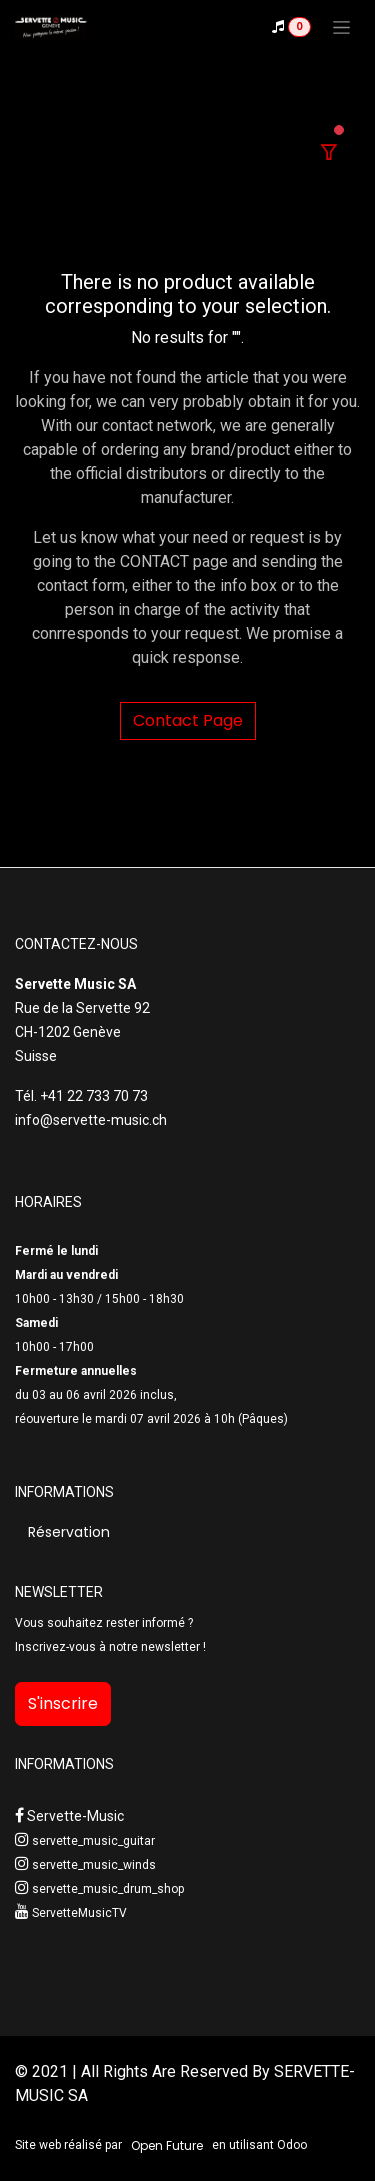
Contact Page (188, 720)
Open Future (167, 2145)
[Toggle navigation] (341, 27)
